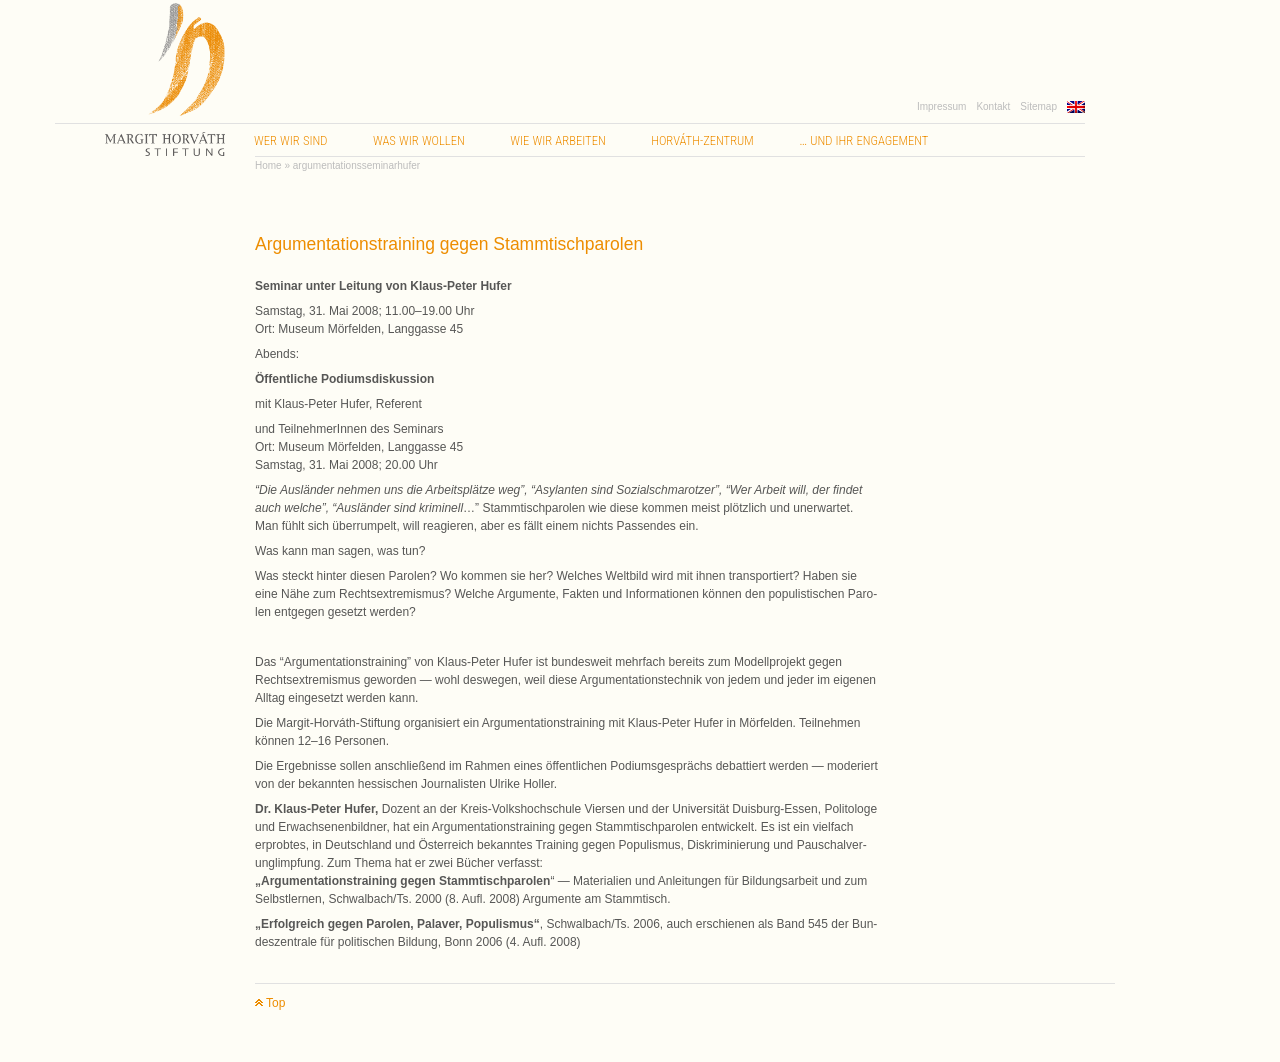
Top (270, 1003)
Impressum (941, 106)
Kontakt (993, 106)
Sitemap (1038, 106)
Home (268, 165)
